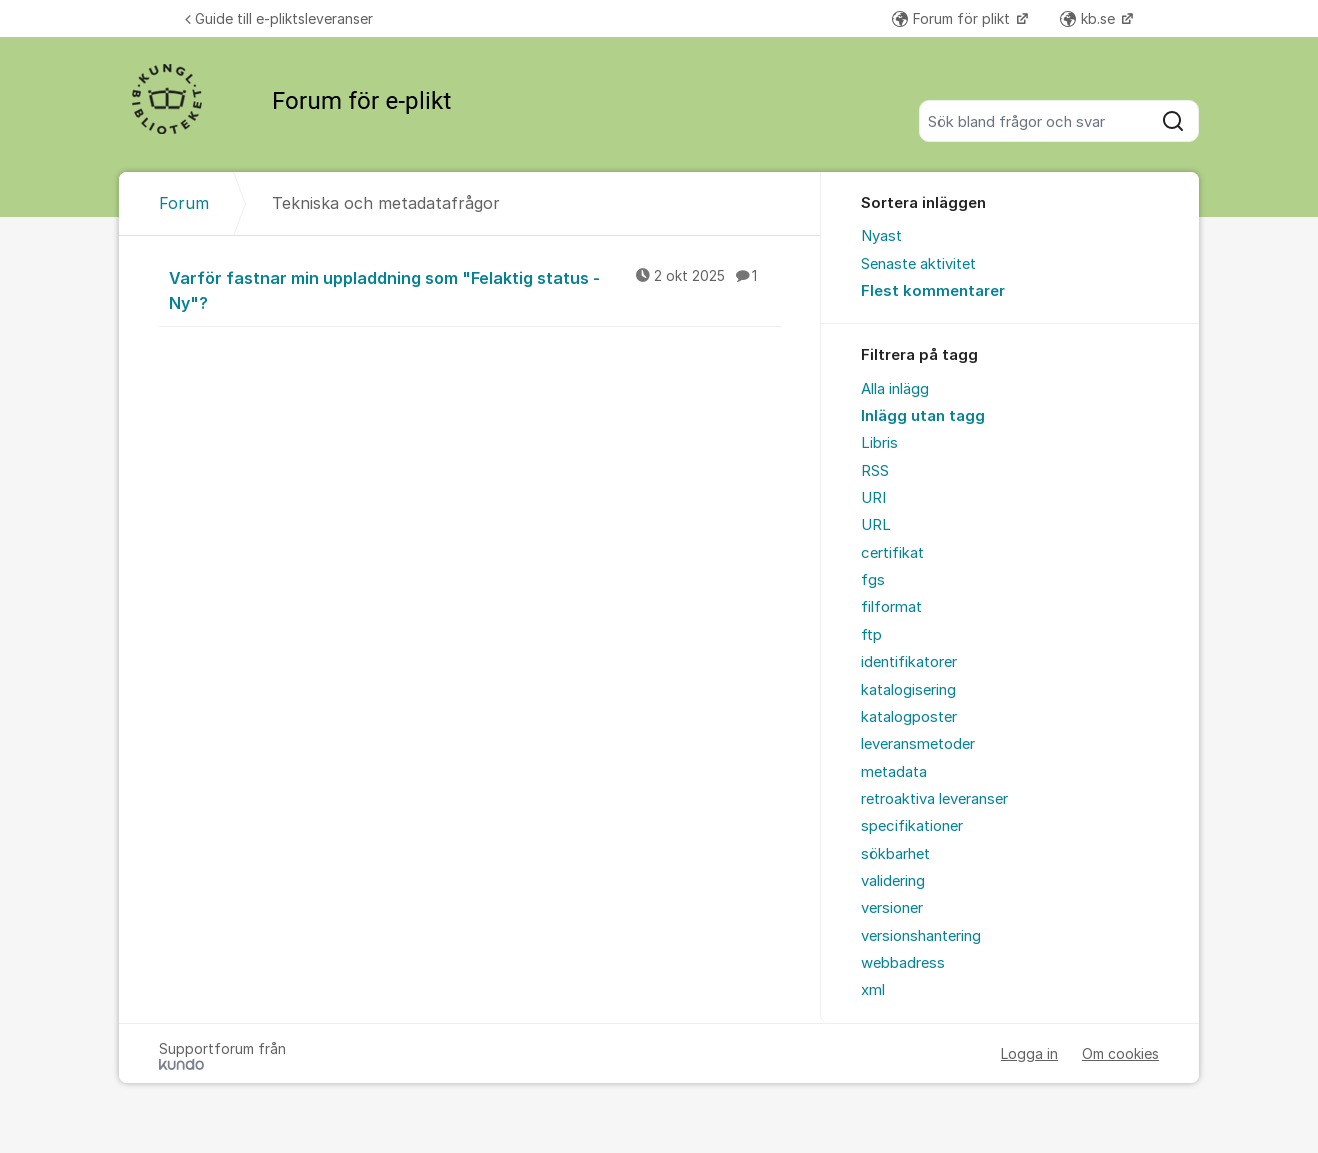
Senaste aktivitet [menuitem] (918, 264)
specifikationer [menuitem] (912, 826)
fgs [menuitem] (873, 580)
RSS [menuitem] (875, 471)
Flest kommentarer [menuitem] (933, 291)
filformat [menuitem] (891, 607)
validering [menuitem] (893, 881)
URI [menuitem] (873, 498)
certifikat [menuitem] (892, 553)
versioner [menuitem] (892, 908)
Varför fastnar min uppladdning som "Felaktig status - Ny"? (475, 289)
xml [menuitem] (873, 990)
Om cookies (1120, 1053)
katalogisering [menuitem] (908, 690)
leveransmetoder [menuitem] (918, 744)
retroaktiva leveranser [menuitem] (934, 799)
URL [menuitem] (876, 525)
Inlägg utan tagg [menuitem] (923, 416)
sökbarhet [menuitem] (895, 854)
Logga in (1029, 1053)
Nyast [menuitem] (881, 236)
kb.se (1089, 18)
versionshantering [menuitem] (921, 936)
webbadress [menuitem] (903, 963)
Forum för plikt (953, 18)
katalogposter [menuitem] (909, 717)
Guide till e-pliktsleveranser (279, 18)
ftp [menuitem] (871, 635)
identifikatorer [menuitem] (909, 662)
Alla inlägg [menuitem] (895, 389)
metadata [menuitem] (894, 772)
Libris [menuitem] (879, 443)
